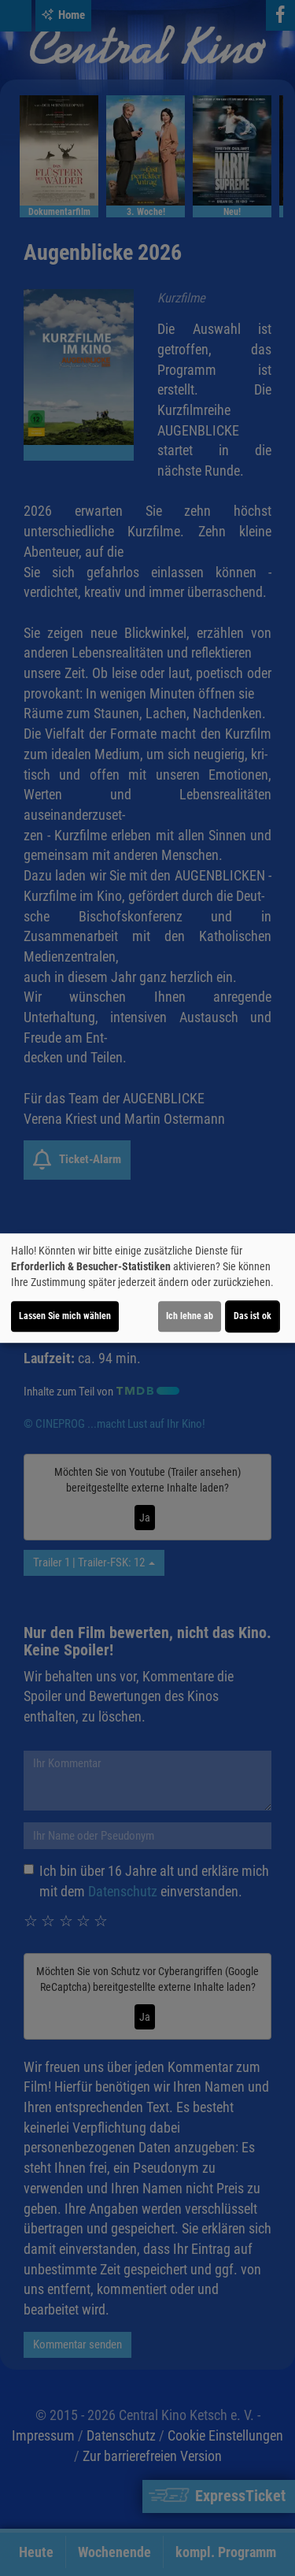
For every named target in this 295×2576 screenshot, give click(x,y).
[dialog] (147, 1288)
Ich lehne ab (189, 1315)
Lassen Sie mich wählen (65, 1315)
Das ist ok (252, 1315)
